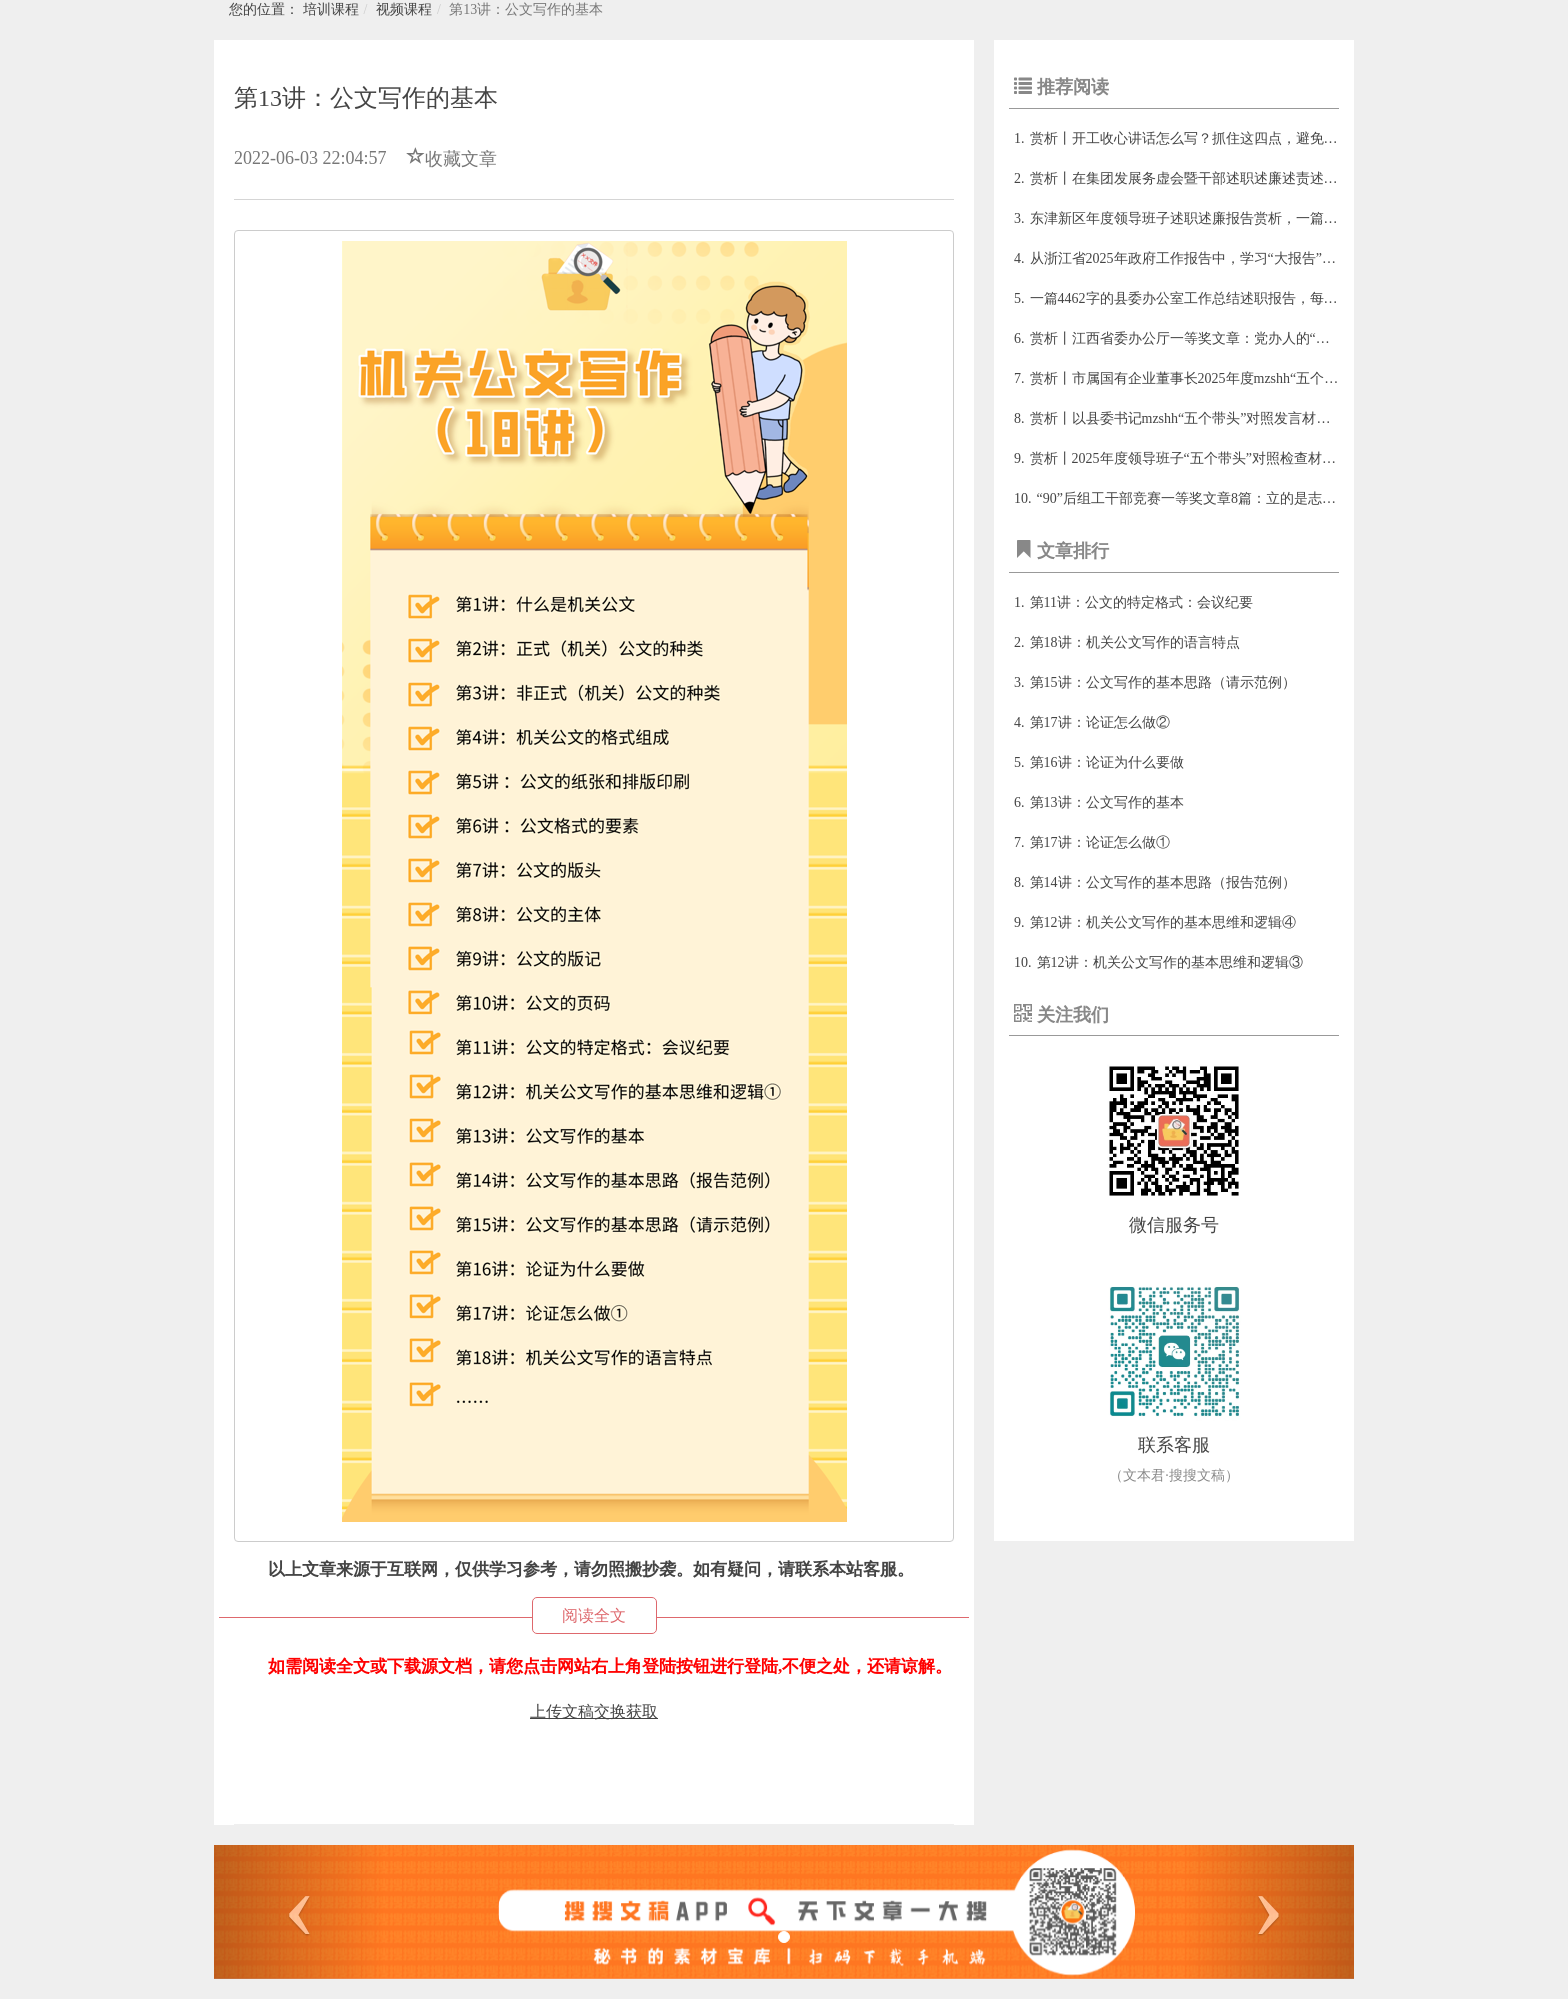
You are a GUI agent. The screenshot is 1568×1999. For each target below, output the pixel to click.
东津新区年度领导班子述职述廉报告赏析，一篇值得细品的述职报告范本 (1254, 218)
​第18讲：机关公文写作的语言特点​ (1135, 642)
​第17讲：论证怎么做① (1100, 842)
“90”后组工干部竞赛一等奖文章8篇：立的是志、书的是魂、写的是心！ (1256, 498)
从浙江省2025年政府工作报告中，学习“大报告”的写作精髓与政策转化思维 (1260, 258)
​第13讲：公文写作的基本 (1107, 802)
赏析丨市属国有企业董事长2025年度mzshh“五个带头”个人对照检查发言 (1250, 378)
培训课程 (331, 9)
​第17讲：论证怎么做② (1100, 722)
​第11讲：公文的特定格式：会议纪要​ (1141, 602)
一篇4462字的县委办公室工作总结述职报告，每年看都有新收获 (1226, 298)
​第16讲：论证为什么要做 (1107, 762)
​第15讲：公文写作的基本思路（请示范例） (1163, 682)
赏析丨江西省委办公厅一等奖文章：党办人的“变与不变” (1204, 338)
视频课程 (404, 9)
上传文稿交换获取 (594, 1711)
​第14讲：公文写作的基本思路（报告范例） (1163, 882)
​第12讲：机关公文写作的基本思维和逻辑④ (1163, 922)
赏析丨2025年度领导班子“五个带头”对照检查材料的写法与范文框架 (1239, 458)
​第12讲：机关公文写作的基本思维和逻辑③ (1170, 962)
